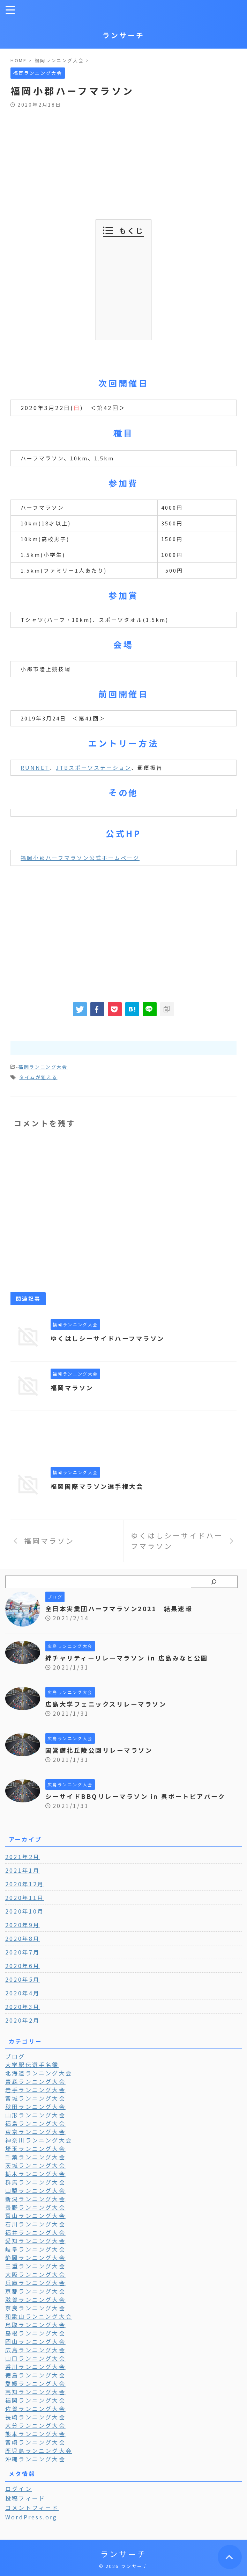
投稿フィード (25, 2498)
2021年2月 (22, 1856)
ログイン (18, 2488)
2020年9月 (22, 1925)
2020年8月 (22, 1938)
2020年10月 (24, 1911)
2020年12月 (24, 1884)
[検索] (214, 1582)
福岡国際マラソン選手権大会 (100, 1486)
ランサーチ (123, 35)
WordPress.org (31, 2517)
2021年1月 (22, 1870)
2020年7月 (22, 1952)
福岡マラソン (73, 1387)
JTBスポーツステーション (93, 767)
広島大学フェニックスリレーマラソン (109, 1703)
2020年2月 (22, 2020)
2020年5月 (22, 1979)
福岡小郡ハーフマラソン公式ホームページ (80, 857)
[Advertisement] (123, 160)
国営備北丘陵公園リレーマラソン (101, 1750)
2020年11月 (24, 1897)
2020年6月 (22, 1965)
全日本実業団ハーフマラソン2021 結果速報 (123, 1608)
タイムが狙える (38, 1077)
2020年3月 (22, 2006)
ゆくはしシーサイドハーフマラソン (111, 1338)
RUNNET (35, 767)
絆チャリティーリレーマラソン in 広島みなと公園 (131, 1657)
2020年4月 (22, 1993)
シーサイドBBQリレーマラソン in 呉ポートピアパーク (140, 1796)
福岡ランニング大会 (42, 1066)
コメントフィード (32, 2507)
